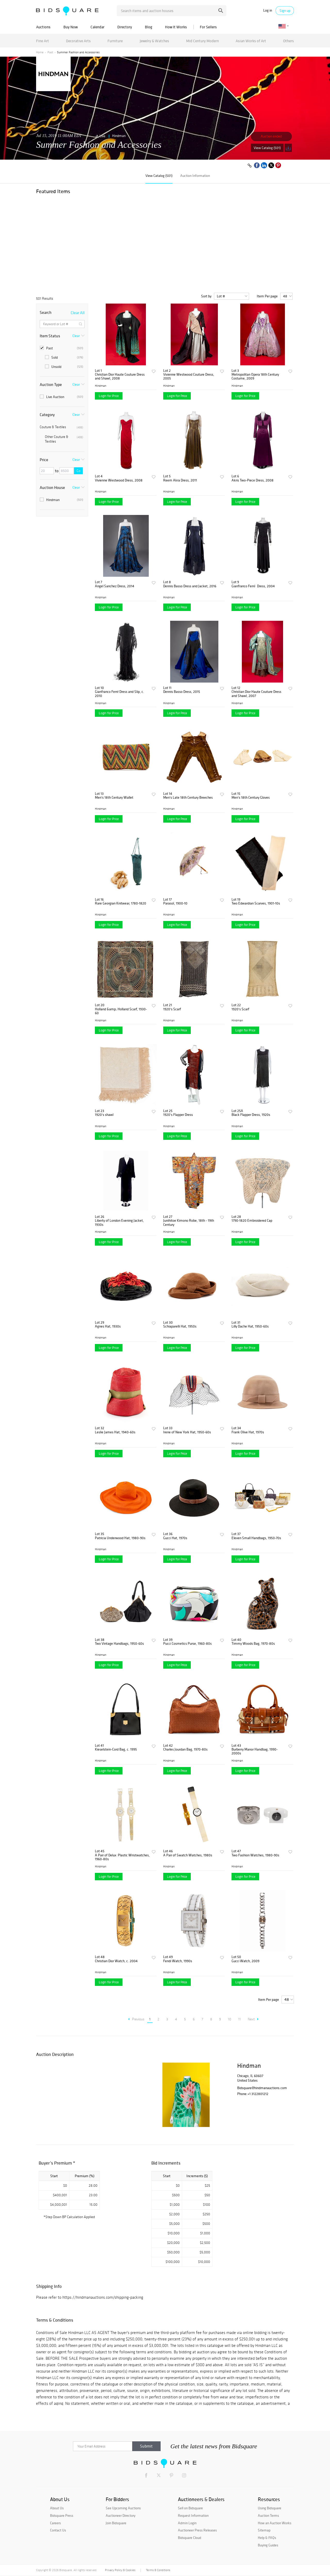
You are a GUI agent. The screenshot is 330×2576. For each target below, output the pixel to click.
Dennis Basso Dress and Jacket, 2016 (189, 586)
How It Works (176, 26)
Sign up (284, 10)
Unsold (64, 367)
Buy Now (70, 26)
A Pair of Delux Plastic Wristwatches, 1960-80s (122, 1857)
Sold (64, 357)
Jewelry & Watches (154, 40)
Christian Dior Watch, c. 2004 (116, 1961)
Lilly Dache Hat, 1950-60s (250, 1326)
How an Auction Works (274, 2523)
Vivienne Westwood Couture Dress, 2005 (188, 377)
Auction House (52, 487)
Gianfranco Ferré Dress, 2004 (253, 586)
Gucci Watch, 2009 (245, 1961)
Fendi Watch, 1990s (177, 1961)
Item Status (50, 335)
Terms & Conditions (158, 2570)
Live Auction (61, 397)
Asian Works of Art (251, 40)
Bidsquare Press (61, 2515)
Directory (124, 26)
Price (44, 459)
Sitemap (264, 2530)
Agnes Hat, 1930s (108, 1326)
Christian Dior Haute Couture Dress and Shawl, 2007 (256, 694)
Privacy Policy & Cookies (120, 2570)
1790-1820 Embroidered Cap (252, 1220)
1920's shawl (104, 1115)
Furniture (115, 40)
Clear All (78, 312)
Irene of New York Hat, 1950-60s (187, 1432)
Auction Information (195, 175)
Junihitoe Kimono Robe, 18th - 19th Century (188, 1223)
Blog (148, 26)
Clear (76, 335)
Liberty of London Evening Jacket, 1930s (119, 1223)
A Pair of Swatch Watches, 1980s (187, 1855)
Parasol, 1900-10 (175, 903)
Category (47, 414)
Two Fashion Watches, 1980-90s (255, 1855)
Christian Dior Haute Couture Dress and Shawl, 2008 (120, 377)
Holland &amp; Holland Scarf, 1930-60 (121, 1011)
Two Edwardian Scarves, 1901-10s (256, 903)
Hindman (119, 136)
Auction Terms (268, 2515)
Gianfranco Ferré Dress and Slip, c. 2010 (119, 694)
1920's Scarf (172, 1009)
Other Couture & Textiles (64, 439)
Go (78, 471)
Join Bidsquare (116, 2523)
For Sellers (208, 26)
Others (288, 40)
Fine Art (42, 40)
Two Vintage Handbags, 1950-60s (119, 1643)
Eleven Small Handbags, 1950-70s (256, 1538)
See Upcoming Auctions (123, 2508)
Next (253, 2019)
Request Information (193, 2515)
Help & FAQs (267, 2537)
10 (229, 2019)
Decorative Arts (78, 40)
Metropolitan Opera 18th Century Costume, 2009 (255, 377)
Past (50, 52)
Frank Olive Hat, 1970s (248, 1432)
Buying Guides (268, 2545)
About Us (57, 2508)
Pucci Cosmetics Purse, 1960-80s (187, 1643)
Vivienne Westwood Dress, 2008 (119, 480)
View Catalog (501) (267, 147)
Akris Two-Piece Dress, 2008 (253, 480)
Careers (55, 2523)
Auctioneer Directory (120, 2515)
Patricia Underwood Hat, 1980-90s (120, 1538)
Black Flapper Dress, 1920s (251, 1115)
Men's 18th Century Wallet (114, 797)
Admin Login (187, 2523)
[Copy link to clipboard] (249, 166)
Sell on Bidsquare (190, 2508)
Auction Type (51, 384)
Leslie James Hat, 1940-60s (115, 1432)
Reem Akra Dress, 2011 (180, 480)
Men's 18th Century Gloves (251, 797)
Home (40, 52)
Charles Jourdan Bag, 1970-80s (185, 1749)
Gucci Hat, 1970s (175, 1538)
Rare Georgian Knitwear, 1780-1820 (120, 903)
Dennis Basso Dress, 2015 (181, 692)
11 (239, 2019)
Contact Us (58, 2530)
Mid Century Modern (202, 40)
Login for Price (109, 396)
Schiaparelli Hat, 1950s (179, 1326)
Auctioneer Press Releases (197, 2530)
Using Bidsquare (269, 2508)
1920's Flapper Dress (178, 1115)
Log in (267, 10)
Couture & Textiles (61, 427)
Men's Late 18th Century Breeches (188, 797)
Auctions (43, 26)
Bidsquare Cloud (189, 2537)
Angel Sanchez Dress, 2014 (114, 586)
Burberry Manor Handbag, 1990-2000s (255, 1751)
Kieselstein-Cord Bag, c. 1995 (116, 1749)
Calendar (97, 26)
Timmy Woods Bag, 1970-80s (253, 1643)
